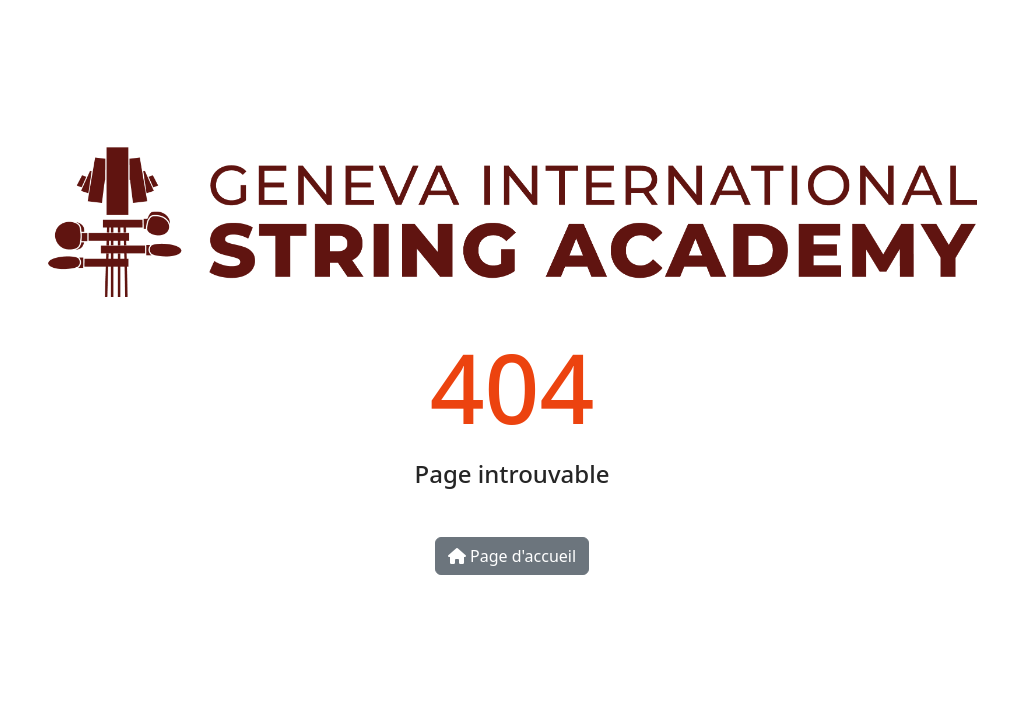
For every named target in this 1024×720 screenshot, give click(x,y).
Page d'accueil (512, 556)
